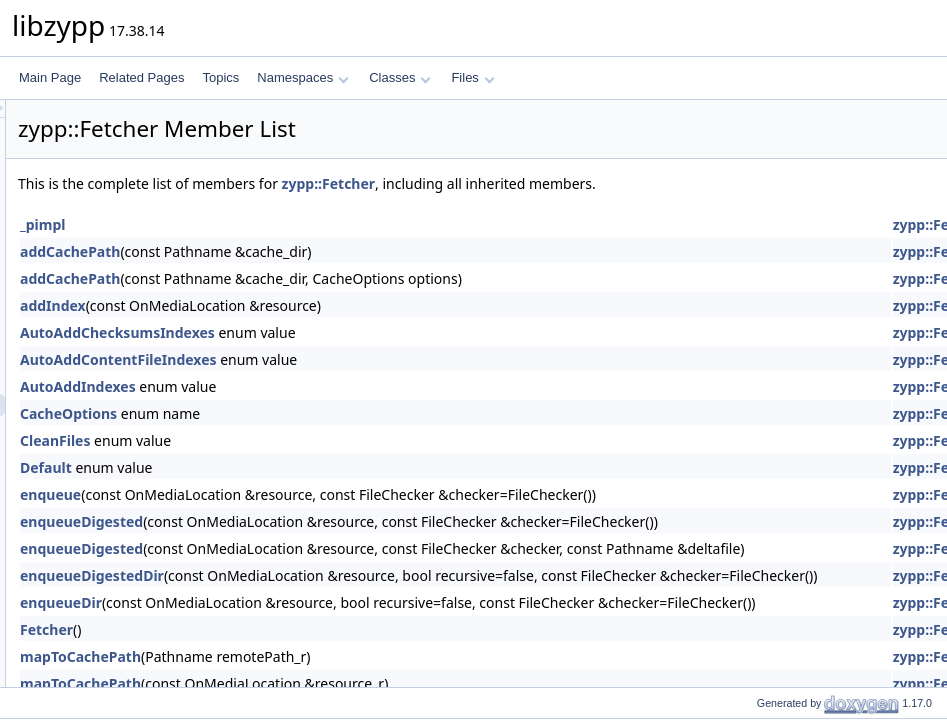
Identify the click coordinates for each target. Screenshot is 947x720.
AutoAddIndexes (328, 386)
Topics (220, 77)
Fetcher (296, 629)
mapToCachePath (330, 656)
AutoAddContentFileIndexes (368, 359)
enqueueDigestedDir (342, 575)
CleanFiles (305, 440)
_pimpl (292, 224)
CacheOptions (318, 413)
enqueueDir (311, 602)
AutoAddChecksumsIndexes (367, 332)
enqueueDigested (331, 521)
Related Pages (141, 77)
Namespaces (302, 77)
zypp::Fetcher (579, 183)
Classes (400, 77)
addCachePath (320, 251)
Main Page (50, 77)
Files (472, 77)
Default (296, 467)
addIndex (303, 305)
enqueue (300, 494)
